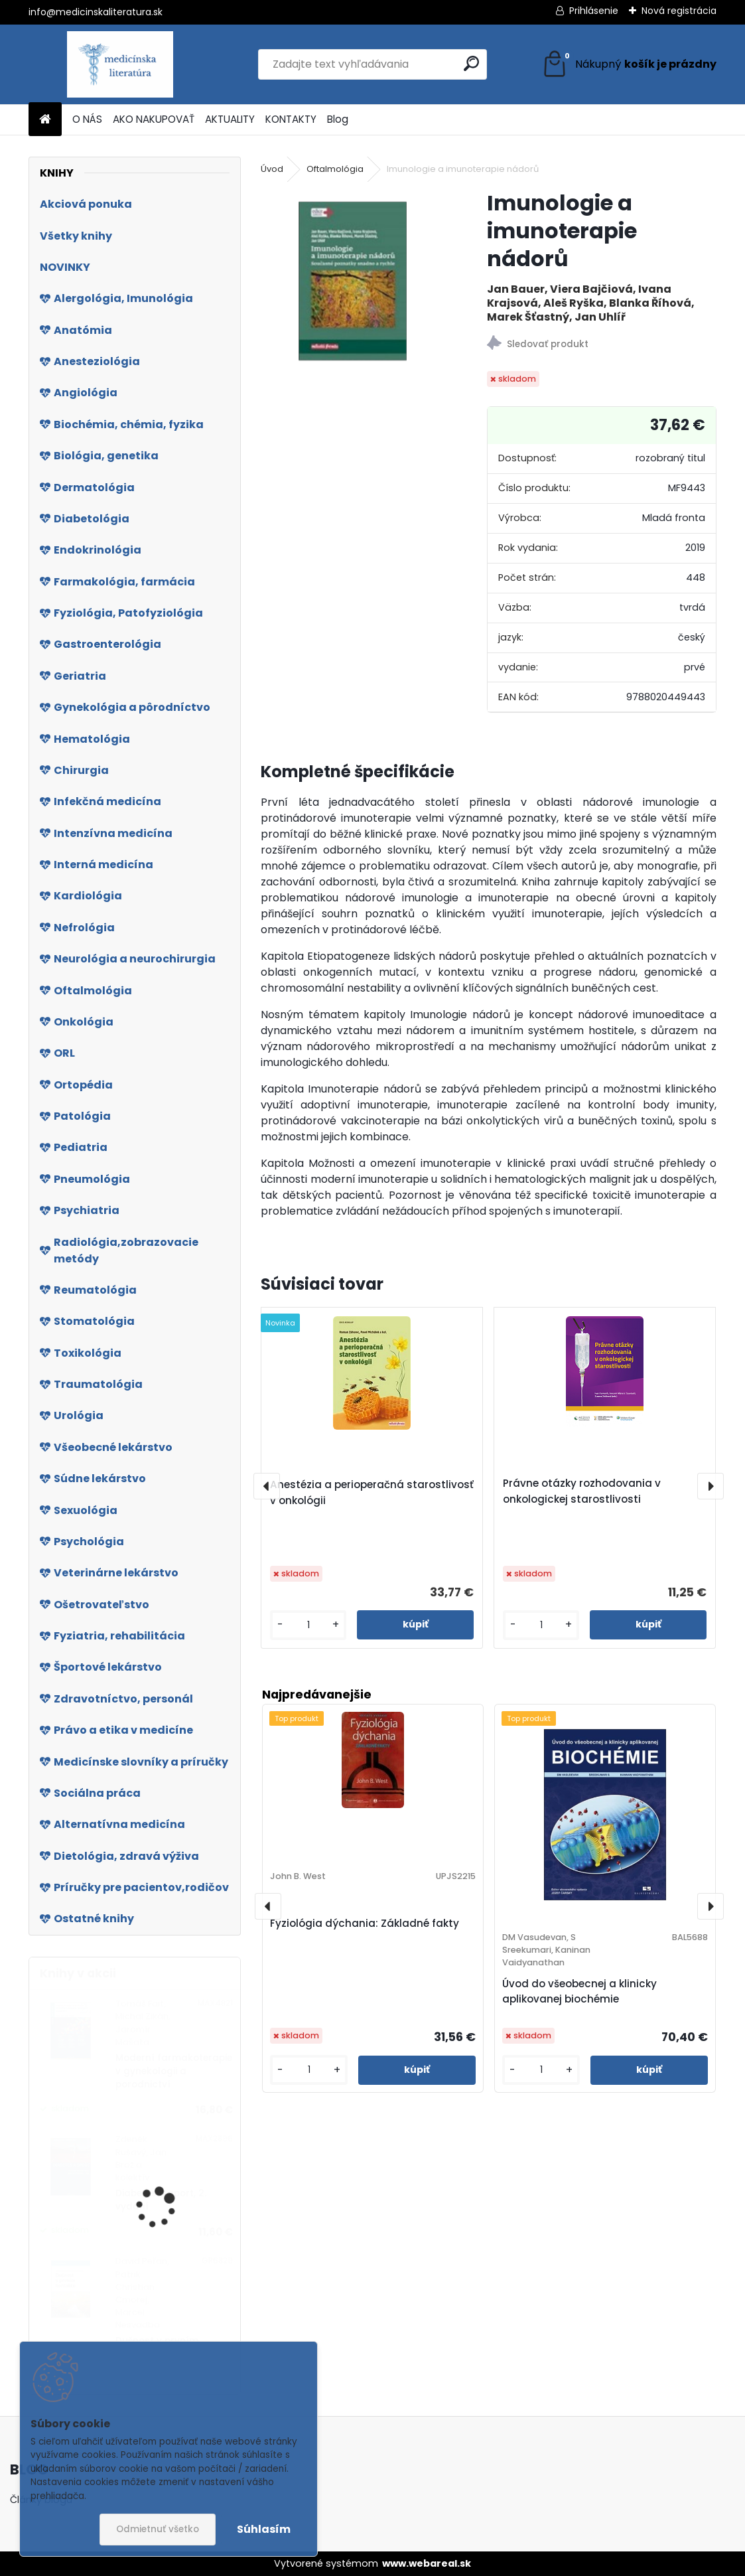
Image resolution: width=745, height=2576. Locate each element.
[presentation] (266, 1486)
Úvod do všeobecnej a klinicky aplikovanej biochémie (579, 1991)
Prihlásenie (593, 10)
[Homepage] (45, 120)
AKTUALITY (230, 119)
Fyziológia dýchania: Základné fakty (364, 1923)
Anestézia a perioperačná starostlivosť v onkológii (372, 1492)
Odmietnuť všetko (157, 2529)
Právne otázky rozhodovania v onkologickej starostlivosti (582, 1491)
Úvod (272, 169)
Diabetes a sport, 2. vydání (160, 2200)
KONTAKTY (290, 119)
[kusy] (308, 1625)
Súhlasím (264, 2529)
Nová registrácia (679, 10)
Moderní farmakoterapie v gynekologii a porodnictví (173, 2071)
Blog (337, 119)
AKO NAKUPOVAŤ (153, 119)
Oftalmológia (335, 169)
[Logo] (120, 64)
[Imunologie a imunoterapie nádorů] (352, 281)
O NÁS (87, 119)
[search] (471, 63)
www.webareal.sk (426, 2563)
